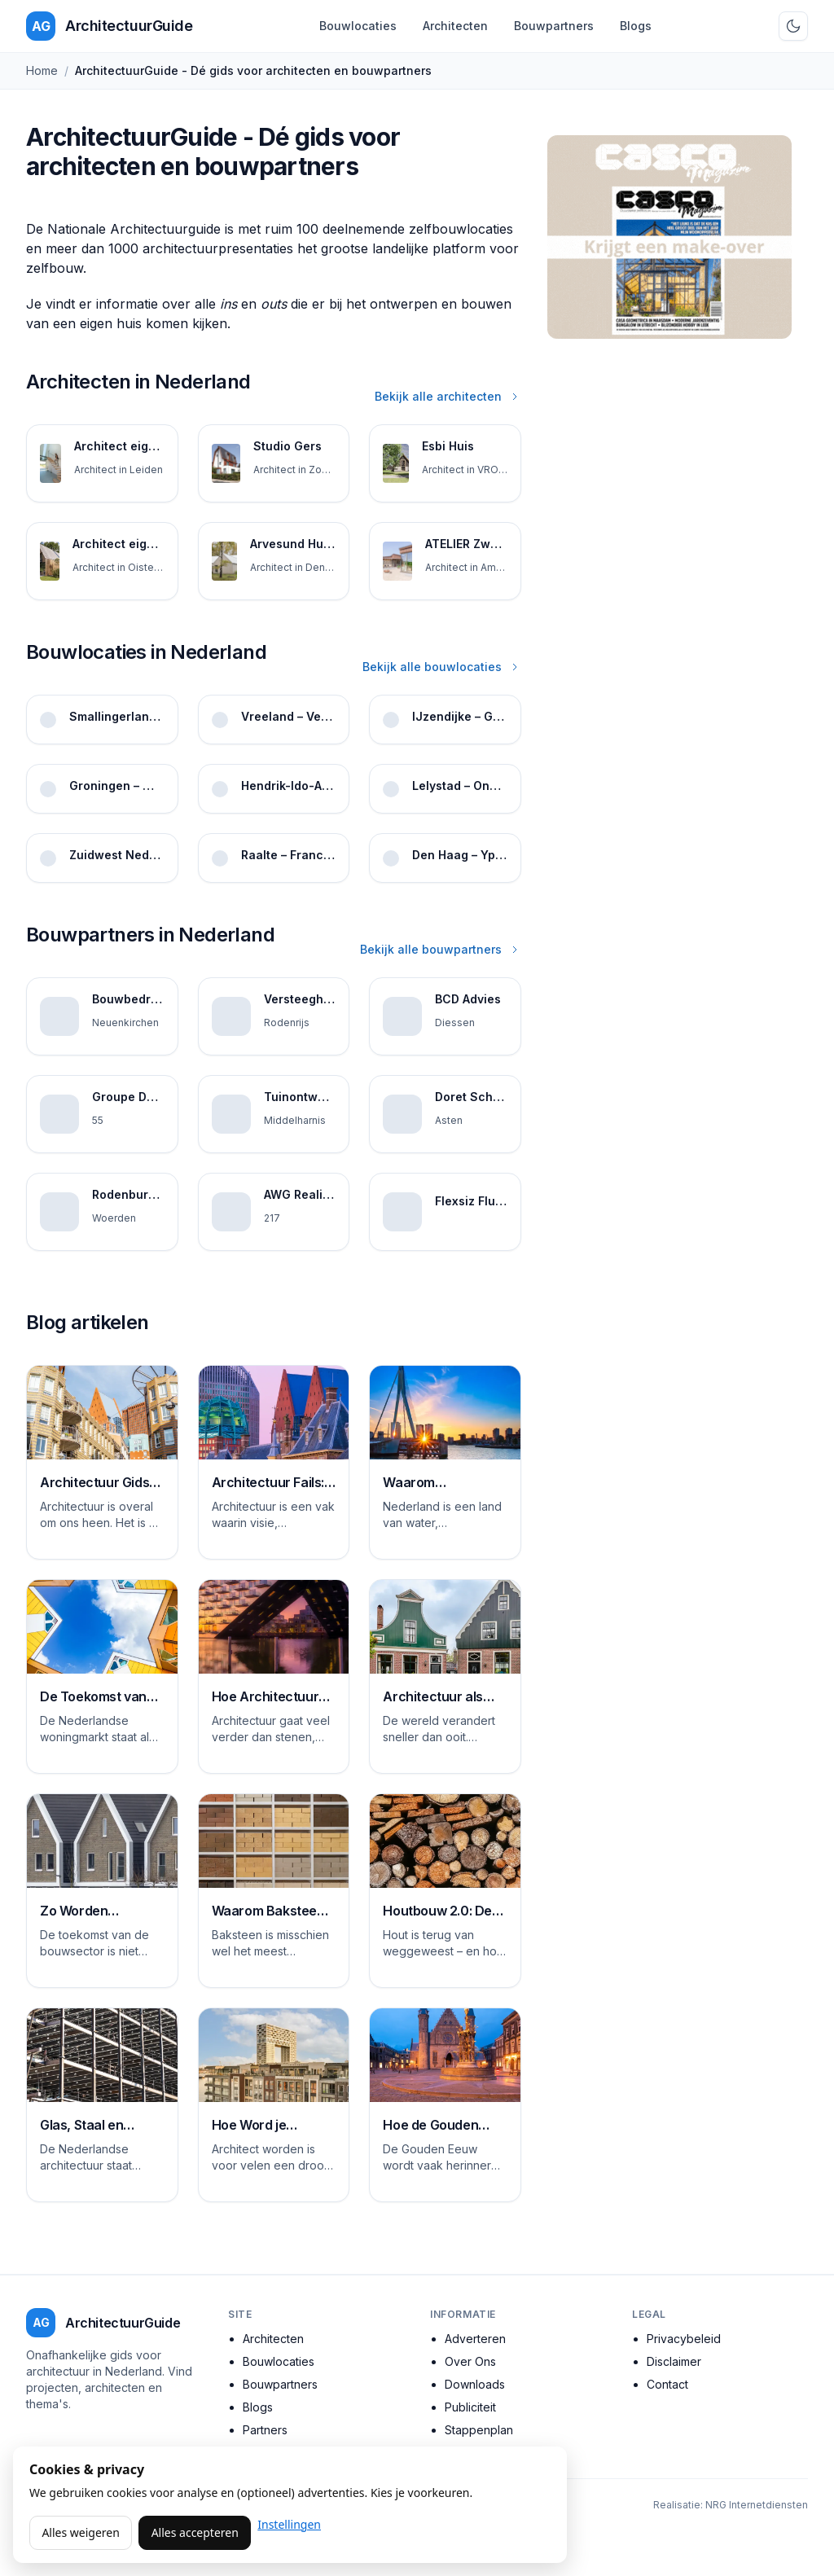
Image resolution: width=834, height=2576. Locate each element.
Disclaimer (674, 2361)
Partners (265, 2430)
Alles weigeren (80, 2532)
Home (42, 70)
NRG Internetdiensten (756, 2505)
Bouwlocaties (358, 26)
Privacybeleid (684, 2339)
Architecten (455, 26)
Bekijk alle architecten (448, 396)
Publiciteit (470, 2407)
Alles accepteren (195, 2532)
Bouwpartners (554, 26)
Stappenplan (479, 2430)
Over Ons (470, 2361)
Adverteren (475, 2339)
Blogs (636, 26)
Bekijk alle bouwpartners (440, 949)
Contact (667, 2384)
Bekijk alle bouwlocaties (441, 667)
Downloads (475, 2384)
